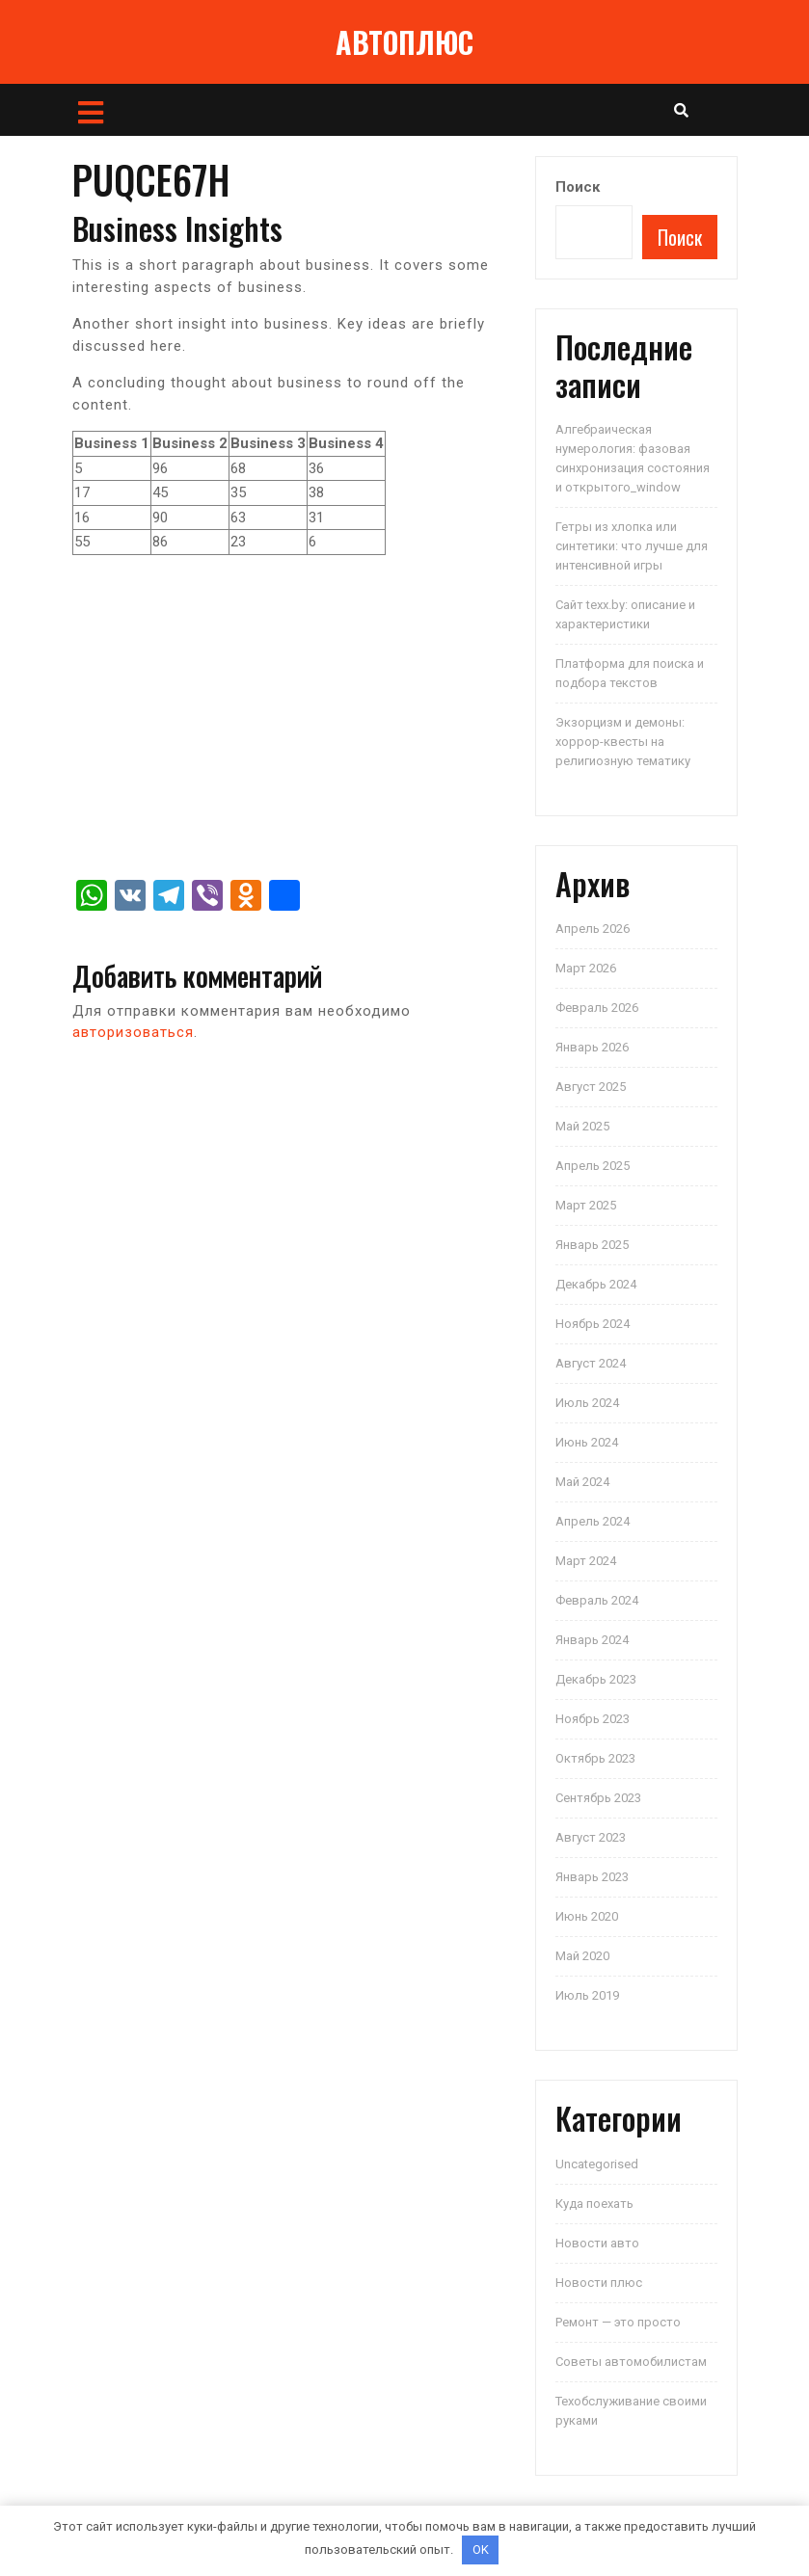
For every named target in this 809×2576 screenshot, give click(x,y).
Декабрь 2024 (595, 1284)
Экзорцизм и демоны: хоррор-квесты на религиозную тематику (622, 741)
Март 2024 (585, 1561)
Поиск (577, 187)
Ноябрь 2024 (592, 1323)
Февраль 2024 (596, 1600)
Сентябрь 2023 (598, 1798)
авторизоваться (133, 1032)
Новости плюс (598, 2282)
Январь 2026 (592, 1047)
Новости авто (597, 2243)
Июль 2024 (587, 1402)
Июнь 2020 (586, 1916)
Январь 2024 (592, 1640)
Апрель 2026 (592, 928)
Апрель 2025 (592, 1165)
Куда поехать (594, 2203)
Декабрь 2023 (595, 1679)
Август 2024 (590, 1363)
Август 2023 (590, 1837)
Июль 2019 (587, 1995)
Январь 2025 (592, 1244)
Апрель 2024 (592, 1521)
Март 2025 (585, 1205)
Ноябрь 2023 (592, 1719)
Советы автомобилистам (631, 2361)
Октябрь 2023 (595, 1758)
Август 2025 (590, 1086)
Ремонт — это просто (618, 2322)
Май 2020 (582, 1956)
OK (480, 2549)
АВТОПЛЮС (404, 42)
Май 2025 (582, 1126)
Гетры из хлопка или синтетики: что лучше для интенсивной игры (631, 545)
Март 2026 (585, 968)
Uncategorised (596, 2164)
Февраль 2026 (596, 1007)
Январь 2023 (592, 1877)
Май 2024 (582, 1481)
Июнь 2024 (586, 1442)
